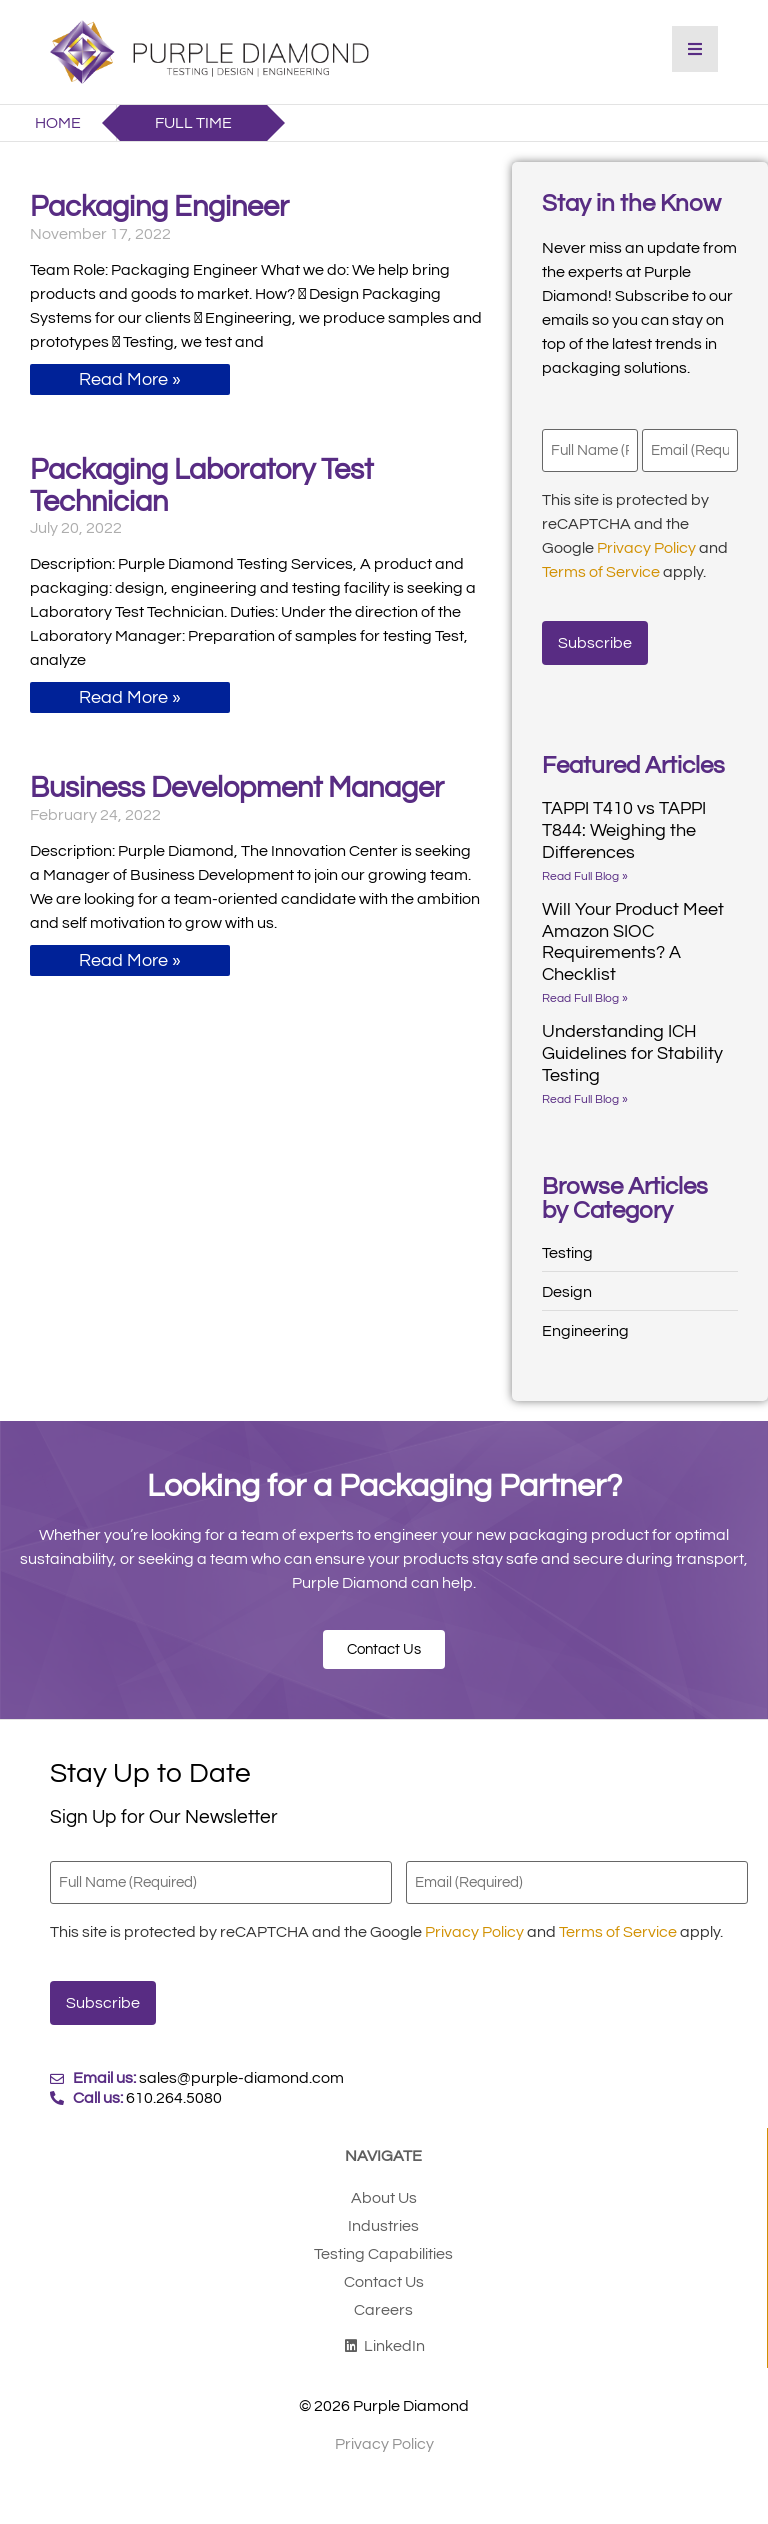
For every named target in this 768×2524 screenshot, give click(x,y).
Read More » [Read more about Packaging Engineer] (130, 379)
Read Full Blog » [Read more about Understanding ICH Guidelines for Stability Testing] (585, 1092)
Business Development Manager (237, 788)
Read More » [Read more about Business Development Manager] (130, 960)
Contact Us (384, 2267)
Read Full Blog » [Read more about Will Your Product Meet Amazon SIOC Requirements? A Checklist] (585, 991)
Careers (383, 2295)
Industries (383, 2211)
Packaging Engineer (159, 207)
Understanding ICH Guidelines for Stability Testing (632, 1046)
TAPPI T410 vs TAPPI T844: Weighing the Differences (624, 823)
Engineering (585, 1324)
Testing (567, 1246)
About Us (384, 2183)
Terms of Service (601, 570)
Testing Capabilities (383, 2239)
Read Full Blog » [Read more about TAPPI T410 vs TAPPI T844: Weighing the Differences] (585, 869)
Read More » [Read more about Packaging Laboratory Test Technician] (130, 697)
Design (567, 1285)
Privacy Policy (646, 546)
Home (58, 123)
